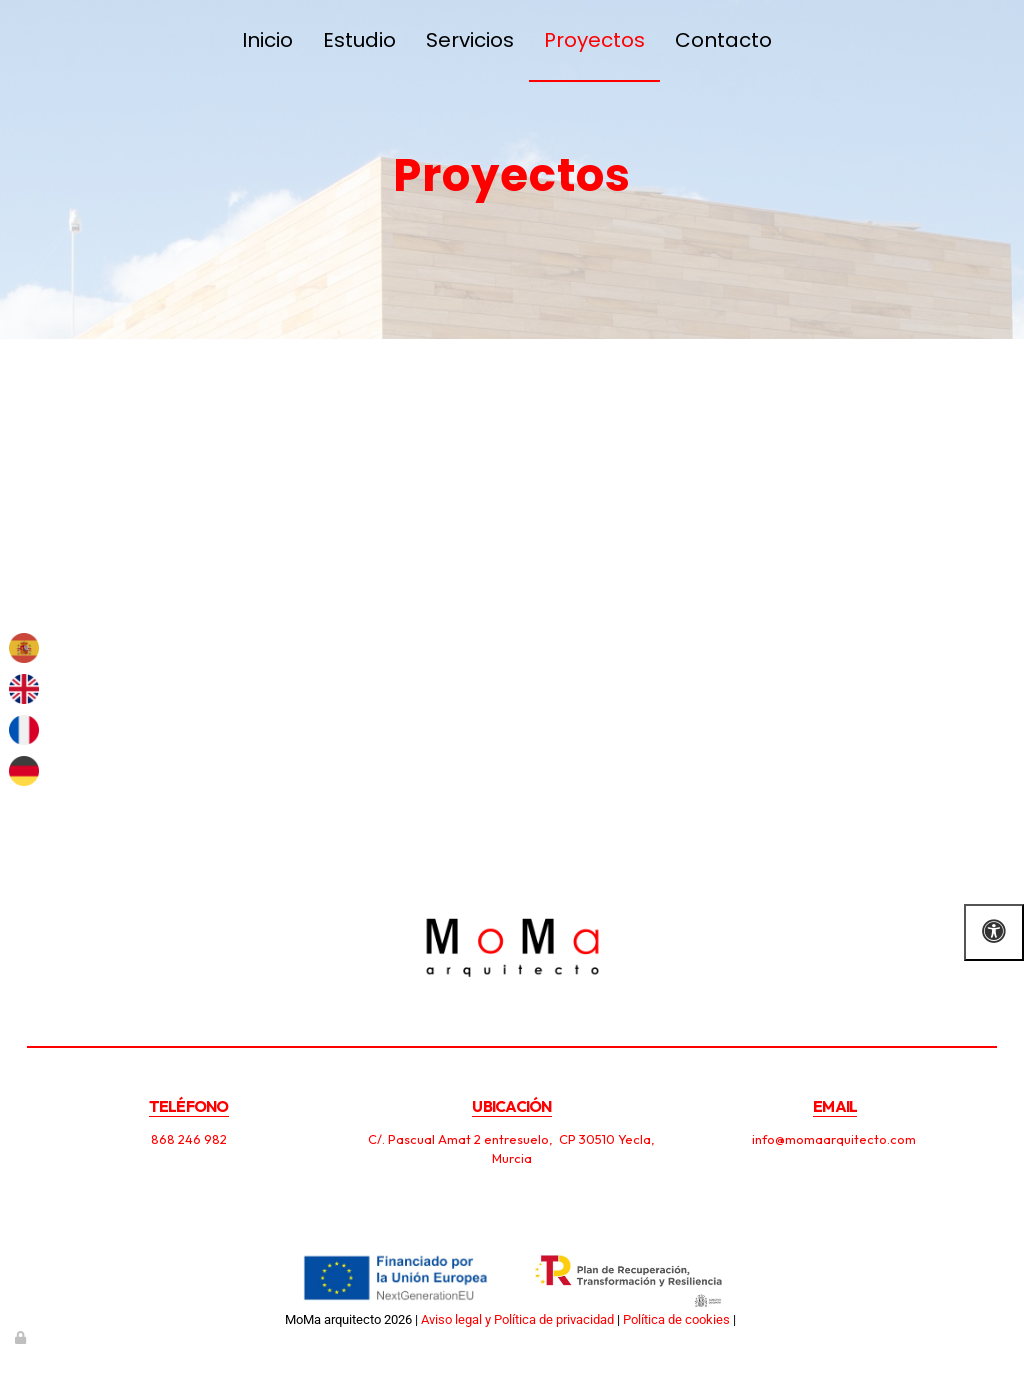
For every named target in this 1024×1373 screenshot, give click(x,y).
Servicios (470, 40)
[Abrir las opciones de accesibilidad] (994, 932)
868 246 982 (189, 1139)
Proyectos (594, 40)
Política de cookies (676, 1319)
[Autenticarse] (22, 1337)
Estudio (359, 40)
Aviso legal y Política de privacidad (517, 1319)
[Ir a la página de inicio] (37, 40)
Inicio (267, 40)
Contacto (723, 40)
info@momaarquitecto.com (835, 1139)
